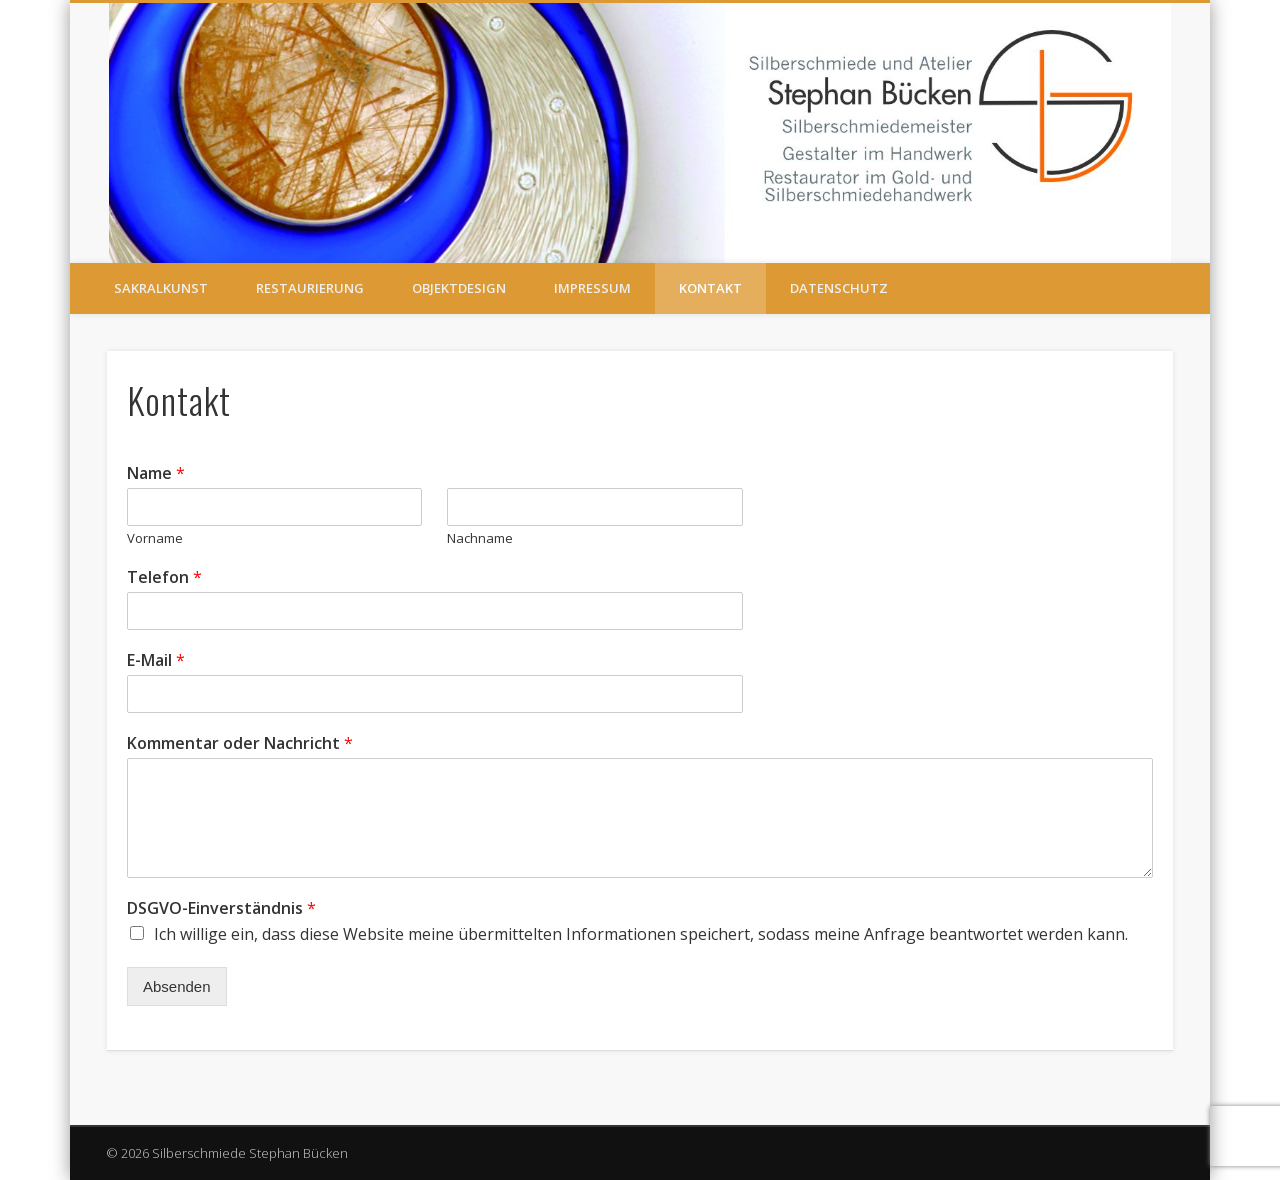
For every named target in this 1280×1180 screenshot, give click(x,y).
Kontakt (710, 288)
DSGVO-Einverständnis (221, 908)
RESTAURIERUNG (310, 288)
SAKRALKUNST (161, 288)
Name (156, 473)
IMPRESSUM (592, 288)
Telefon (164, 577)
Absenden (177, 986)
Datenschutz (839, 288)
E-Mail (156, 660)
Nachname (480, 538)
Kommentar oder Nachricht (240, 743)
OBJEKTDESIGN (459, 288)
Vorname (155, 538)
